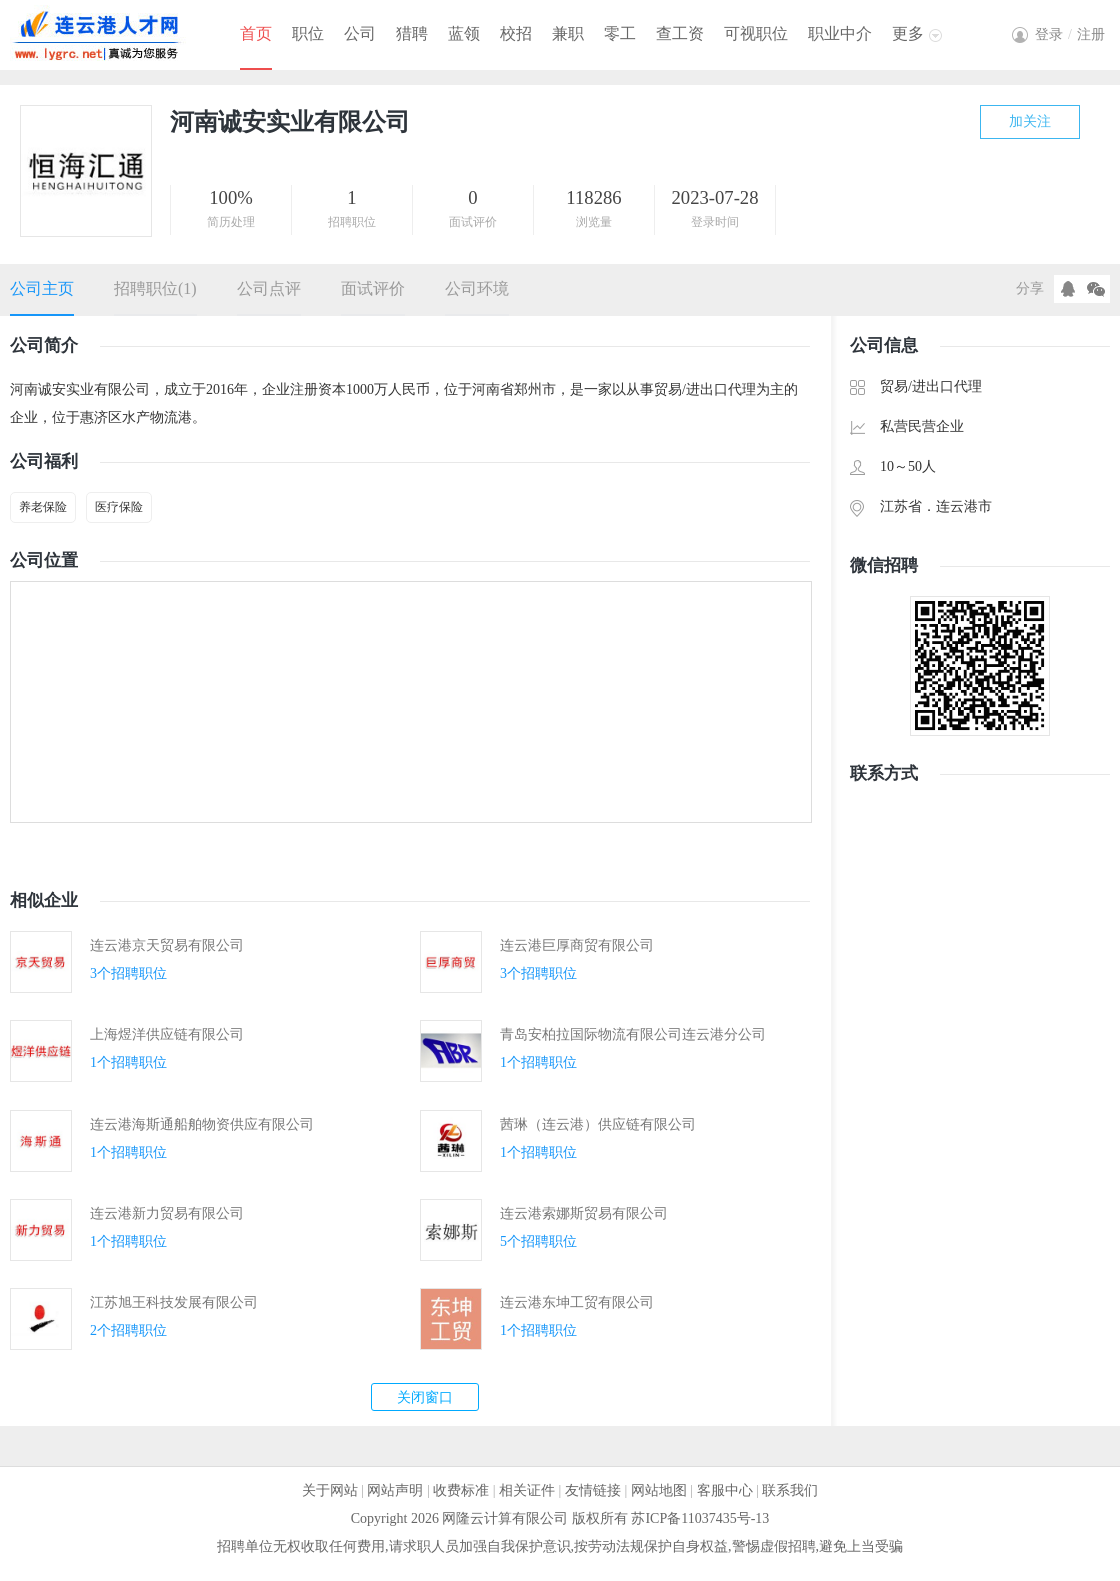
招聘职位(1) (155, 288)
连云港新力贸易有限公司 (167, 1213)
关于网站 (330, 1490)
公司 (360, 33)
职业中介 (840, 33)
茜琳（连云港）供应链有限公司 (598, 1124)
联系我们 (790, 1490)
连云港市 (964, 506)
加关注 (1030, 121)
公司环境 (477, 288)
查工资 (680, 33)
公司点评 (269, 288)
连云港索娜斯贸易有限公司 (584, 1213)
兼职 (568, 33)
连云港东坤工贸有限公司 (577, 1302)
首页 (256, 33)
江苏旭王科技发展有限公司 (174, 1302)
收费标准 (461, 1490)
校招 (516, 33)
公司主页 (42, 288)
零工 (620, 33)
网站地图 (659, 1490)
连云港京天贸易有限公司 (167, 945)
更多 (908, 33)
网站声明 (395, 1490)
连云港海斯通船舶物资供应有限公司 (202, 1124)
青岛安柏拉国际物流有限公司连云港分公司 (633, 1034)
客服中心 (725, 1490)
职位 (308, 33)
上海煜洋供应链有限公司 (167, 1034)
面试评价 (373, 288)
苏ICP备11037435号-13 (700, 1518)
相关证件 (527, 1490)
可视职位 (756, 33)
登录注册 (1070, 34)
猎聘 (412, 33)
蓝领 (464, 33)
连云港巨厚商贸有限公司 (577, 945)
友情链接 (593, 1490)
